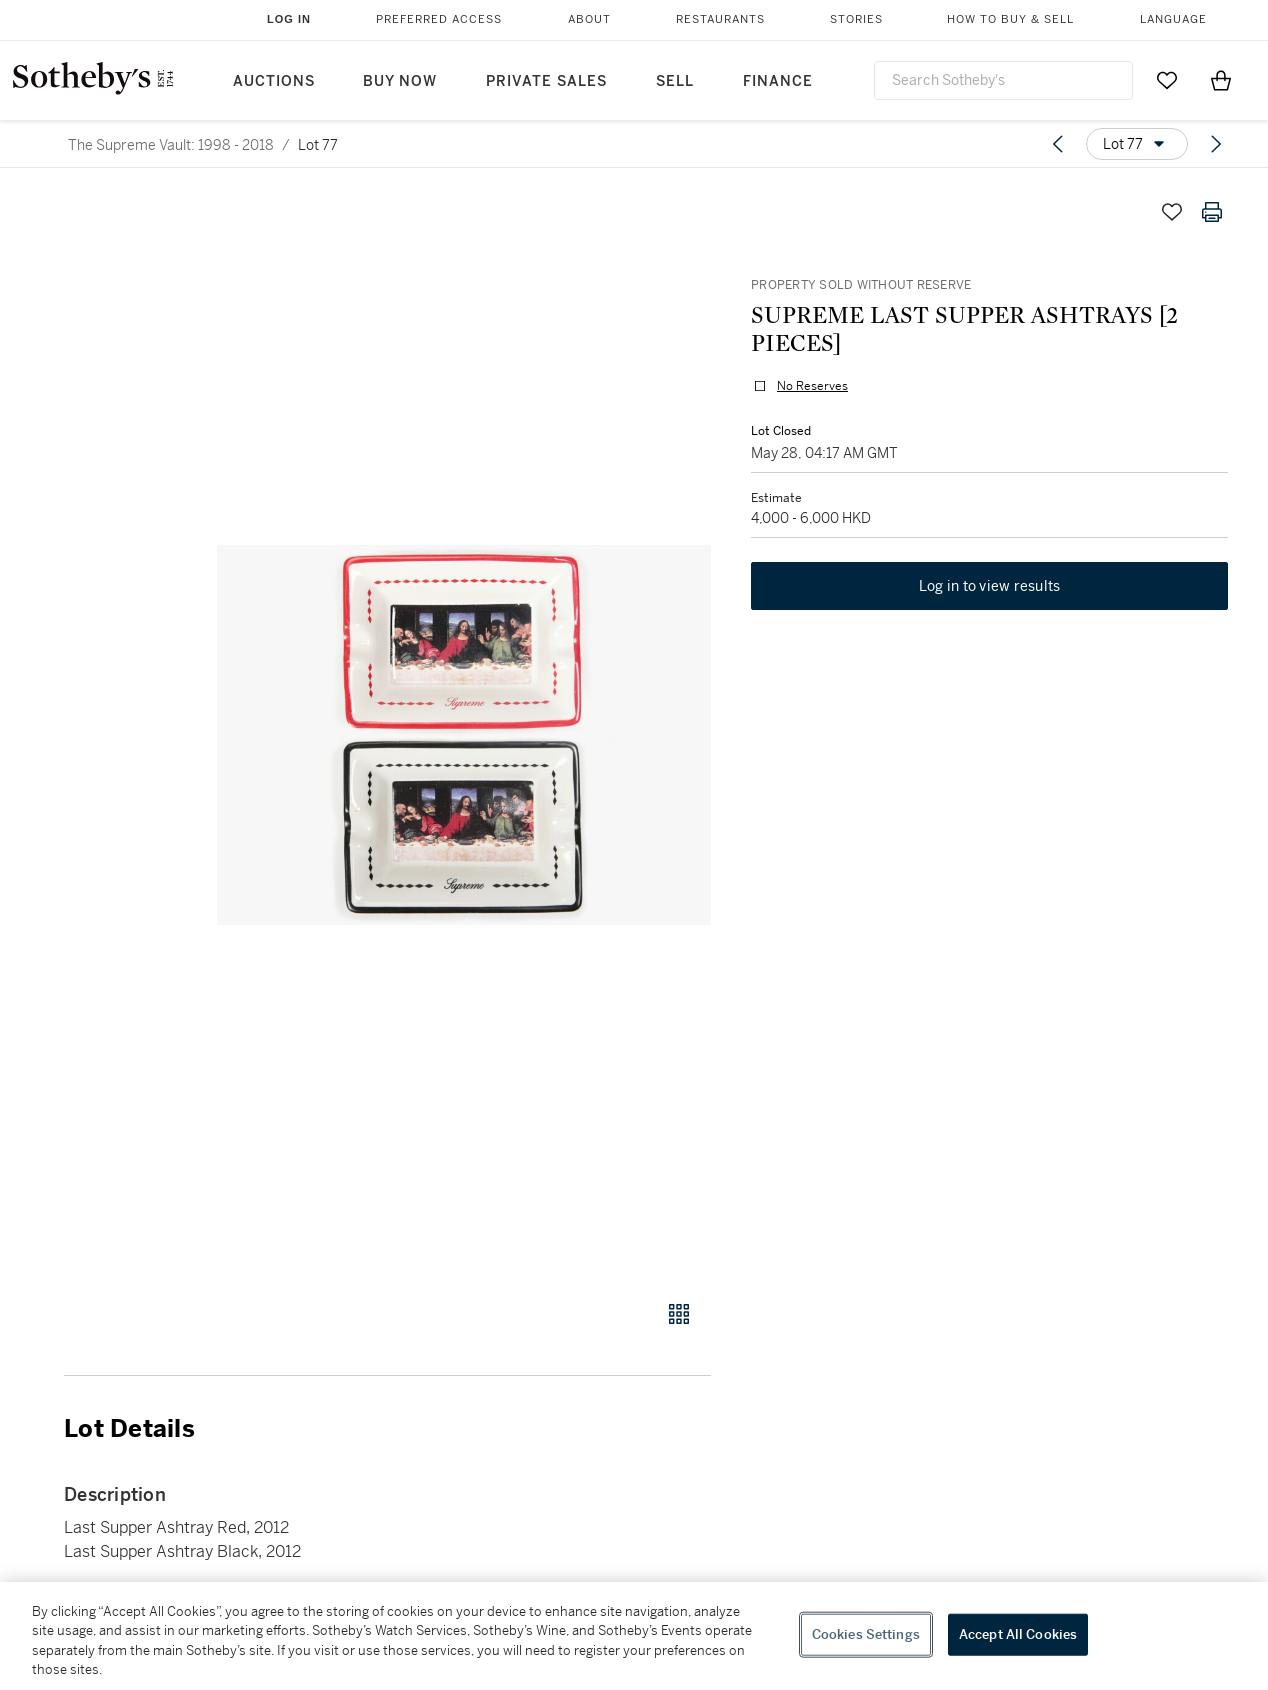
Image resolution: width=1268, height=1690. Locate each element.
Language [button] (1173, 19)
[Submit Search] (1110, 80)
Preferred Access (439, 19)
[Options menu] (1137, 144)
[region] (634, 1636)
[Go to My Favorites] (1167, 80)
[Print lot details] (1212, 212)
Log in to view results (990, 586)
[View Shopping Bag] (1221, 80)
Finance (778, 81)
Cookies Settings (866, 1634)
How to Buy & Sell (1010, 19)
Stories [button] (856, 19)
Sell (675, 81)
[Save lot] (1172, 212)
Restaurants (720, 19)
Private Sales (546, 81)
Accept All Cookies (1018, 1634)
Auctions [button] (274, 81)
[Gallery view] (679, 1314)
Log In (289, 19)
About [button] (589, 19)
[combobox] (1003, 80)
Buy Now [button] (400, 81)
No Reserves (812, 386)
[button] (464, 735)
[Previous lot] (1058, 144)
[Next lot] (1216, 144)
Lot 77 (318, 145)
